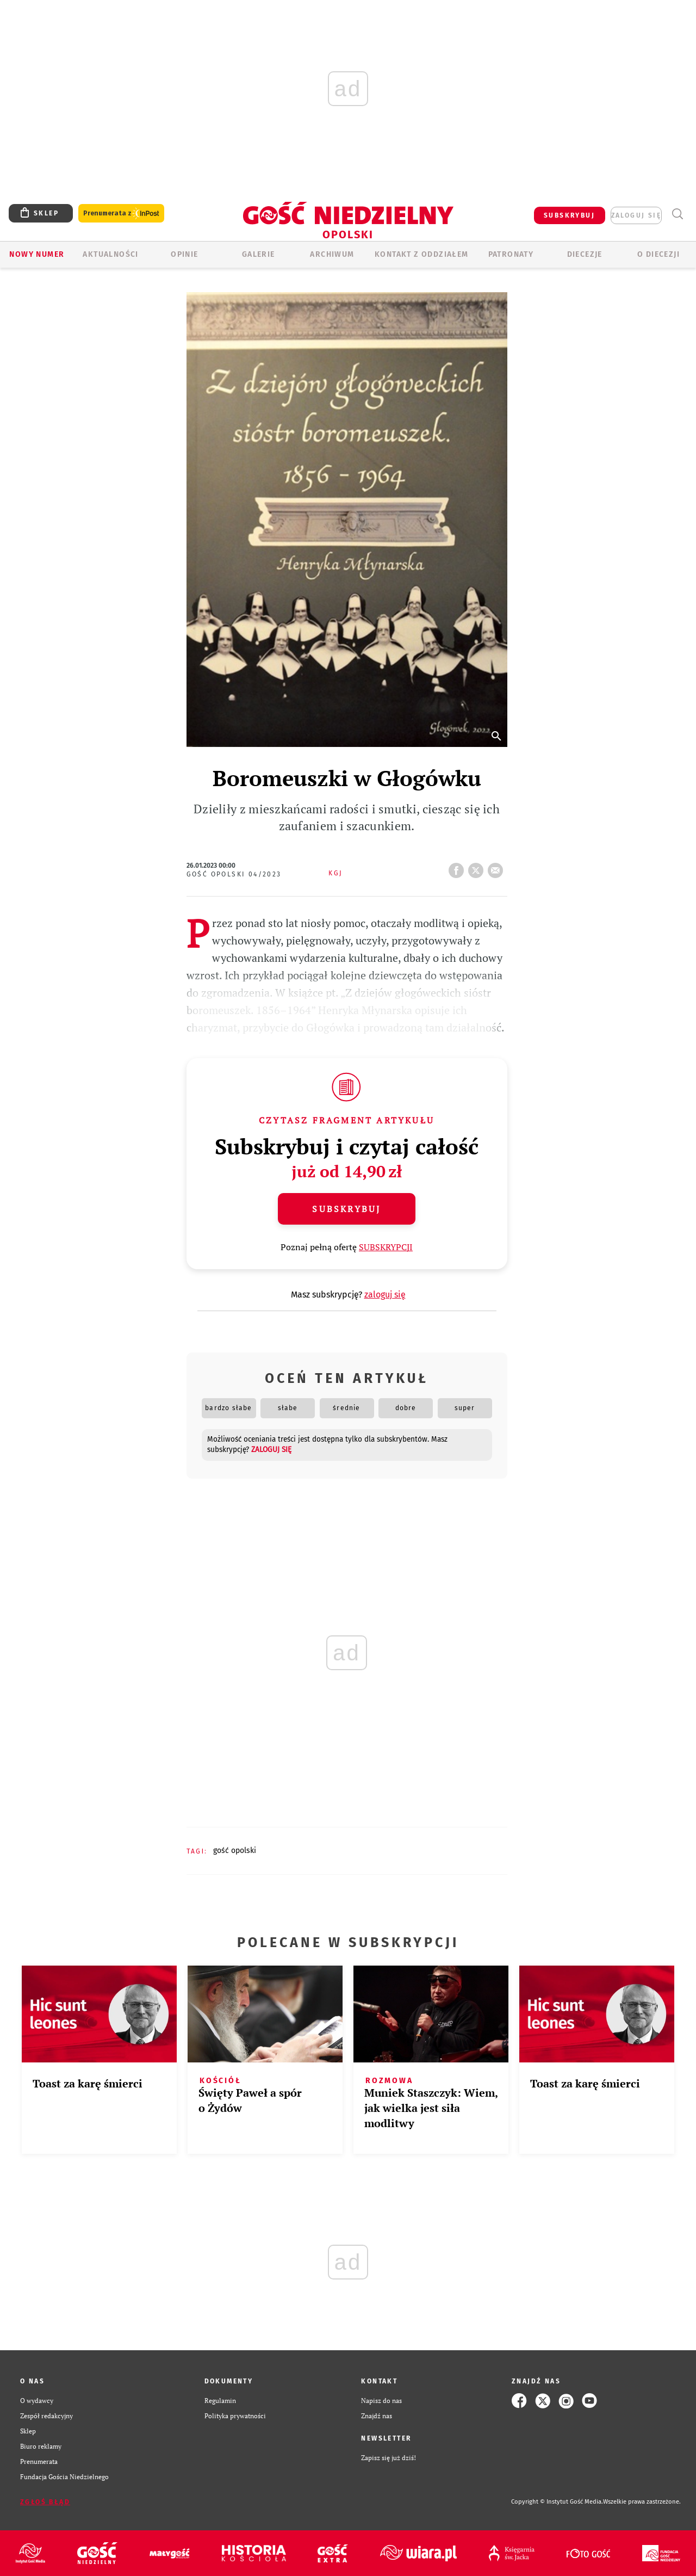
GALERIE (258, 254)
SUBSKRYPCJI (386, 1247)
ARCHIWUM (332, 254)
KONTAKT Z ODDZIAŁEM (422, 254)
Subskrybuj (346, 1209)
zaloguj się (636, 215)
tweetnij (478, 867)
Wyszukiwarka (677, 214)
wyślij (497, 867)
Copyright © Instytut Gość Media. (557, 2501)
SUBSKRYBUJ (569, 215)
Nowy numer (36, 254)
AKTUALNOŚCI (110, 254)
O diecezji (658, 254)
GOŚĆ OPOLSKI (234, 1850)
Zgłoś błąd (45, 2502)
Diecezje (584, 254)
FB (458, 867)
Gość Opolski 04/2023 (234, 874)
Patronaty (511, 254)
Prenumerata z (121, 213)
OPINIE (184, 254)
